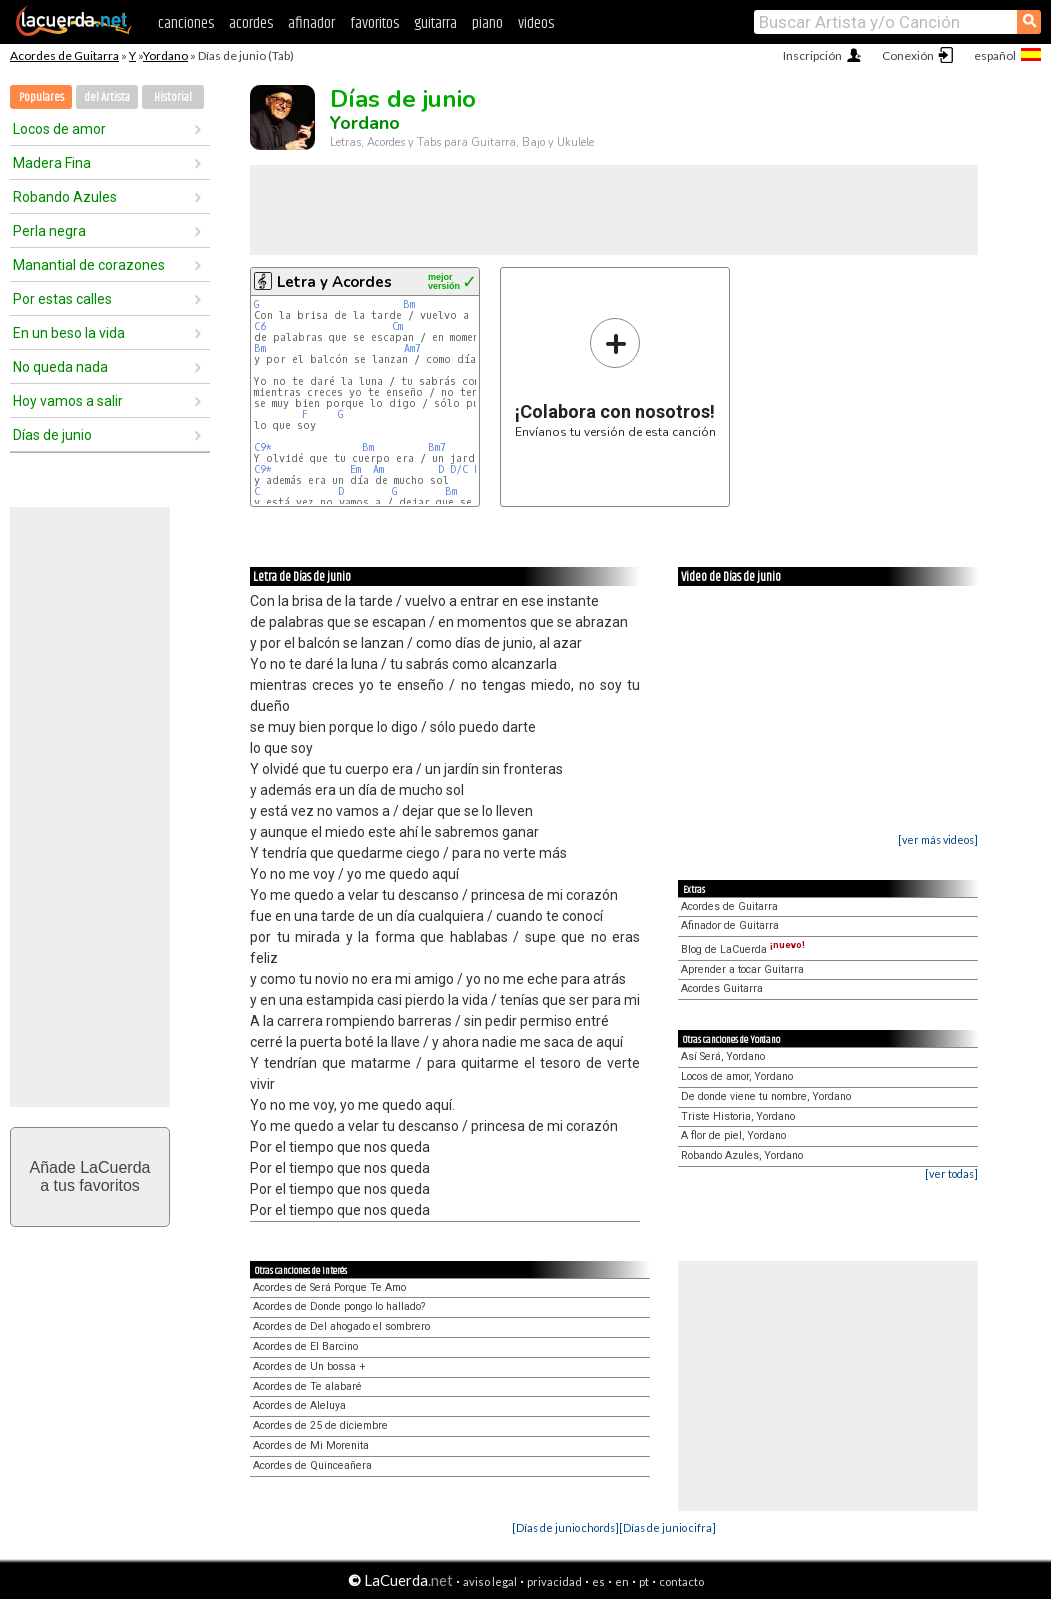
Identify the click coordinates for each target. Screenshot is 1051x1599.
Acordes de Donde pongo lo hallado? (339, 1306)
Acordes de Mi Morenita (311, 1445)
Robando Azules (65, 197)
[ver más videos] (938, 839)
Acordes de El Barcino (305, 1346)
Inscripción (812, 55)
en (622, 1581)
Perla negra (49, 231)
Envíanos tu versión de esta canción (615, 377)
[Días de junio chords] (565, 1527)
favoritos (374, 23)
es (598, 1581)
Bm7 (437, 447)
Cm (397, 326)
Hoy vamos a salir (68, 401)
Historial (173, 97)
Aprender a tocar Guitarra (742, 969)
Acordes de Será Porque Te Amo (329, 1287)
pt (644, 1581)
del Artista (107, 97)
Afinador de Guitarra (730, 925)
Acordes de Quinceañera (312, 1465)
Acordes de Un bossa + (309, 1366)
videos (536, 23)
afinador (311, 23)
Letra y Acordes (334, 282)
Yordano (165, 55)
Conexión (908, 55)
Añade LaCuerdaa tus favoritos (90, 1176)
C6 (260, 326)
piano (487, 23)
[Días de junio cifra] (667, 1527)
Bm (409, 304)
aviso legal (490, 1581)
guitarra (435, 23)
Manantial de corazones (89, 265)
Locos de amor (59, 129)
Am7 (412, 348)
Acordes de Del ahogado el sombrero (341, 1326)
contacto (681, 1581)
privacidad (554, 1581)
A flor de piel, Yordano (733, 1135)
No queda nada (60, 367)
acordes (251, 23)
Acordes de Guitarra (64, 55)
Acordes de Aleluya (299, 1405)
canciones (186, 23)
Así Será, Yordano (723, 1056)
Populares (41, 97)
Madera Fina (52, 163)
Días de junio (52, 435)
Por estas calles (62, 299)
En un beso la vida (69, 333)
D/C (459, 469)
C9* (263, 447)
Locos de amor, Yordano (737, 1076)
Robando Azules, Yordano (742, 1155)
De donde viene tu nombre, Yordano (766, 1096)
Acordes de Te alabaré (307, 1386)
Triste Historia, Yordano (738, 1116)
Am (378, 469)
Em (355, 469)
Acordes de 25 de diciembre (320, 1425)
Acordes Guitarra (722, 988)
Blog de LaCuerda (743, 949)
